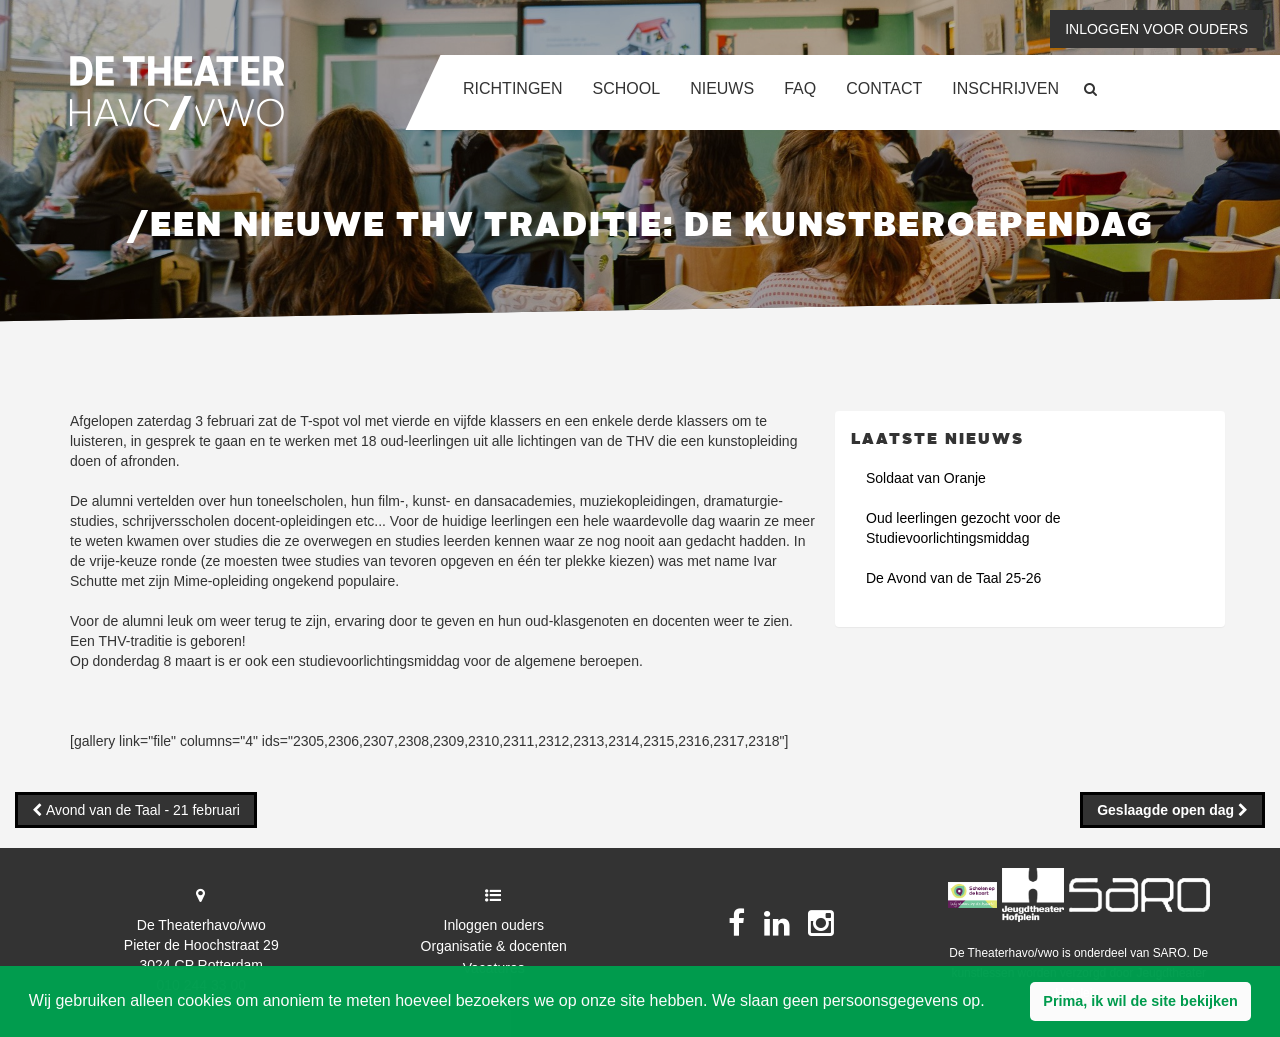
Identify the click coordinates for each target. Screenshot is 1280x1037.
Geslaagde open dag (1167, 810)
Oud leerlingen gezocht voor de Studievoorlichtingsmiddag (963, 528)
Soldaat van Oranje (926, 478)
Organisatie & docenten (494, 946)
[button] (1140, 1002)
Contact (884, 88)
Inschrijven (1005, 88)
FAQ (800, 88)
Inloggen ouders (494, 925)
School (627, 88)
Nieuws (722, 88)
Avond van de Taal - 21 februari (141, 810)
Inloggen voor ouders (1156, 29)
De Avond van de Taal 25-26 (953, 578)
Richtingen (513, 88)
